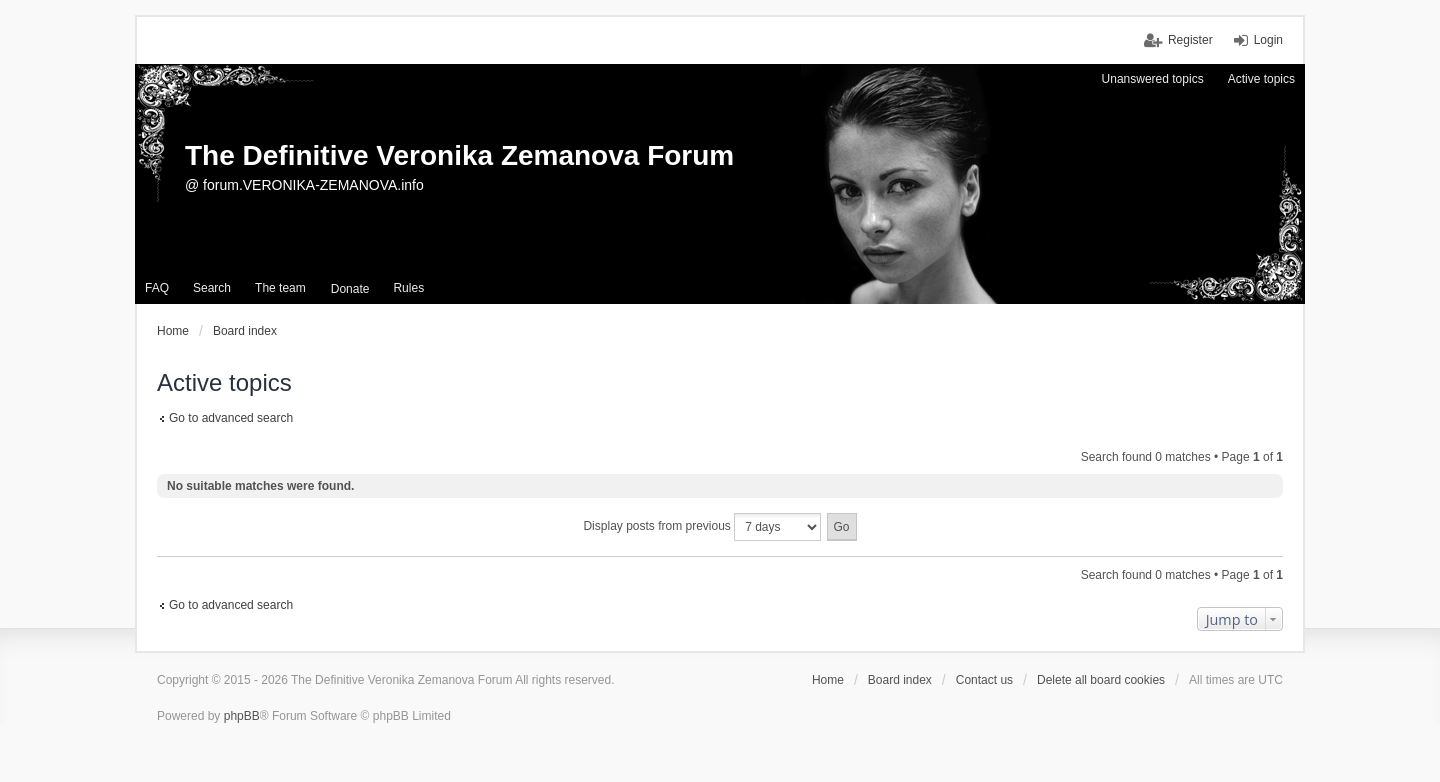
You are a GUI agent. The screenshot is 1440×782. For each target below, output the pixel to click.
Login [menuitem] (1268, 40)
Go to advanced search (231, 418)
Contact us (984, 680)
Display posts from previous (702, 527)
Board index (900, 680)
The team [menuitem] (280, 288)
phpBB (242, 716)
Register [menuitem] (1190, 40)
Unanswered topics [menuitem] (1153, 79)
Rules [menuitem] (408, 288)
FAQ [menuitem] (157, 288)
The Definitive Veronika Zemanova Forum (459, 155)
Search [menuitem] (212, 288)
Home (828, 680)
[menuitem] (350, 289)
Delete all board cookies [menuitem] (1101, 680)
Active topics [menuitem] (1261, 79)
